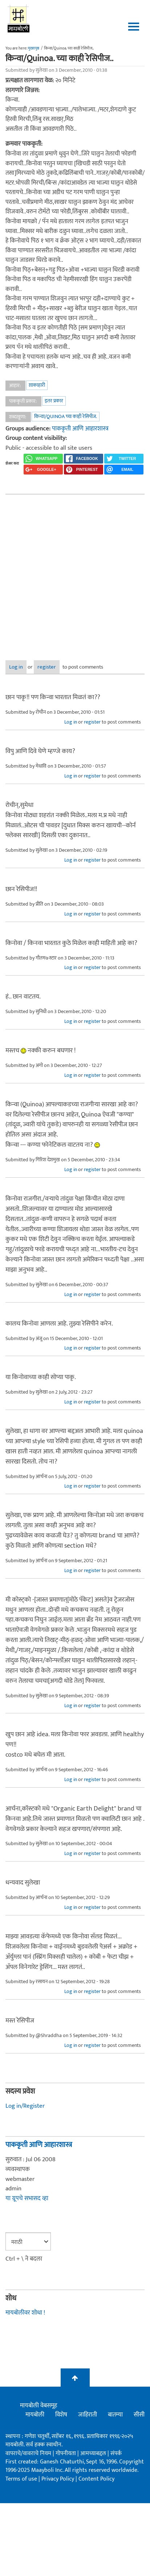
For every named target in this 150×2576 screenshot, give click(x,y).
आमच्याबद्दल (94, 2453)
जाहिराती (87, 2415)
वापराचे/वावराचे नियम (28, 2453)
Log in (16, 666)
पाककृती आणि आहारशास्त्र (80, 429)
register (46, 666)
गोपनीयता (66, 2453)
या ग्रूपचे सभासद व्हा (26, 2198)
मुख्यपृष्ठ (33, 48)
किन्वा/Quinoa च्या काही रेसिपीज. (65, 416)
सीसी (139, 2415)
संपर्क (116, 2453)
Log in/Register (25, 2106)
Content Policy (96, 2479)
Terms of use (21, 2479)
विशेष (61, 2415)
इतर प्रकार (54, 401)
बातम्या (115, 2415)
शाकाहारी (37, 385)
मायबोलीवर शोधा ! (25, 2313)
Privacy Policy (58, 2479)
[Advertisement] (68, 572)
